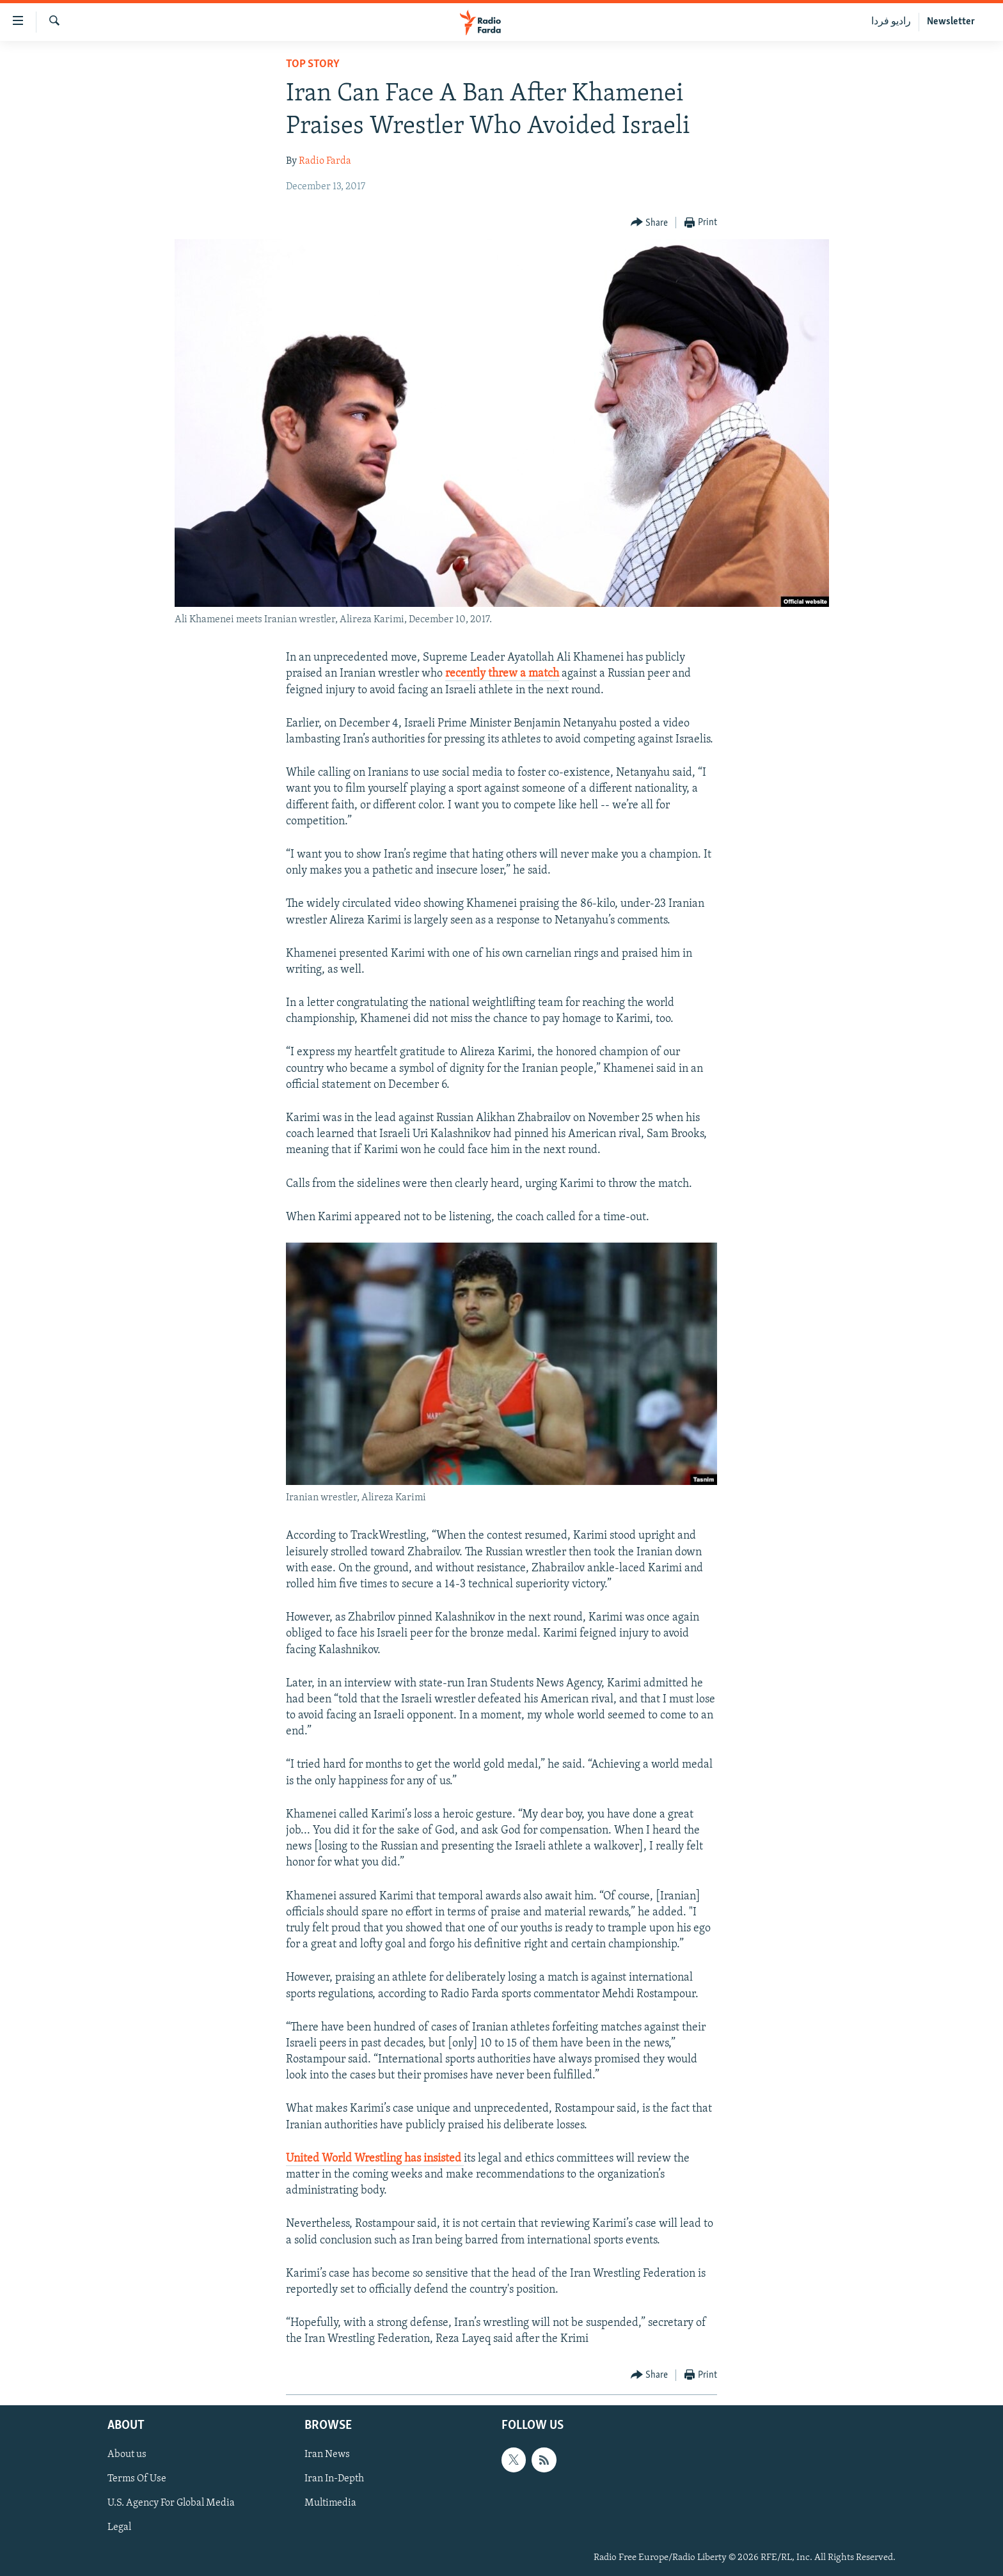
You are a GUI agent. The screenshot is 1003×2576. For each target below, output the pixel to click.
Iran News (327, 2454)
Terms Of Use (136, 2479)
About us (126, 2454)
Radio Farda (325, 161)
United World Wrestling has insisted (375, 2159)
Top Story (313, 64)
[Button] (649, 223)
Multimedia (330, 2503)
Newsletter (951, 22)
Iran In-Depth (334, 2479)
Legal (119, 2527)
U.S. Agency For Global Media (171, 2503)
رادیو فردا (891, 22)
